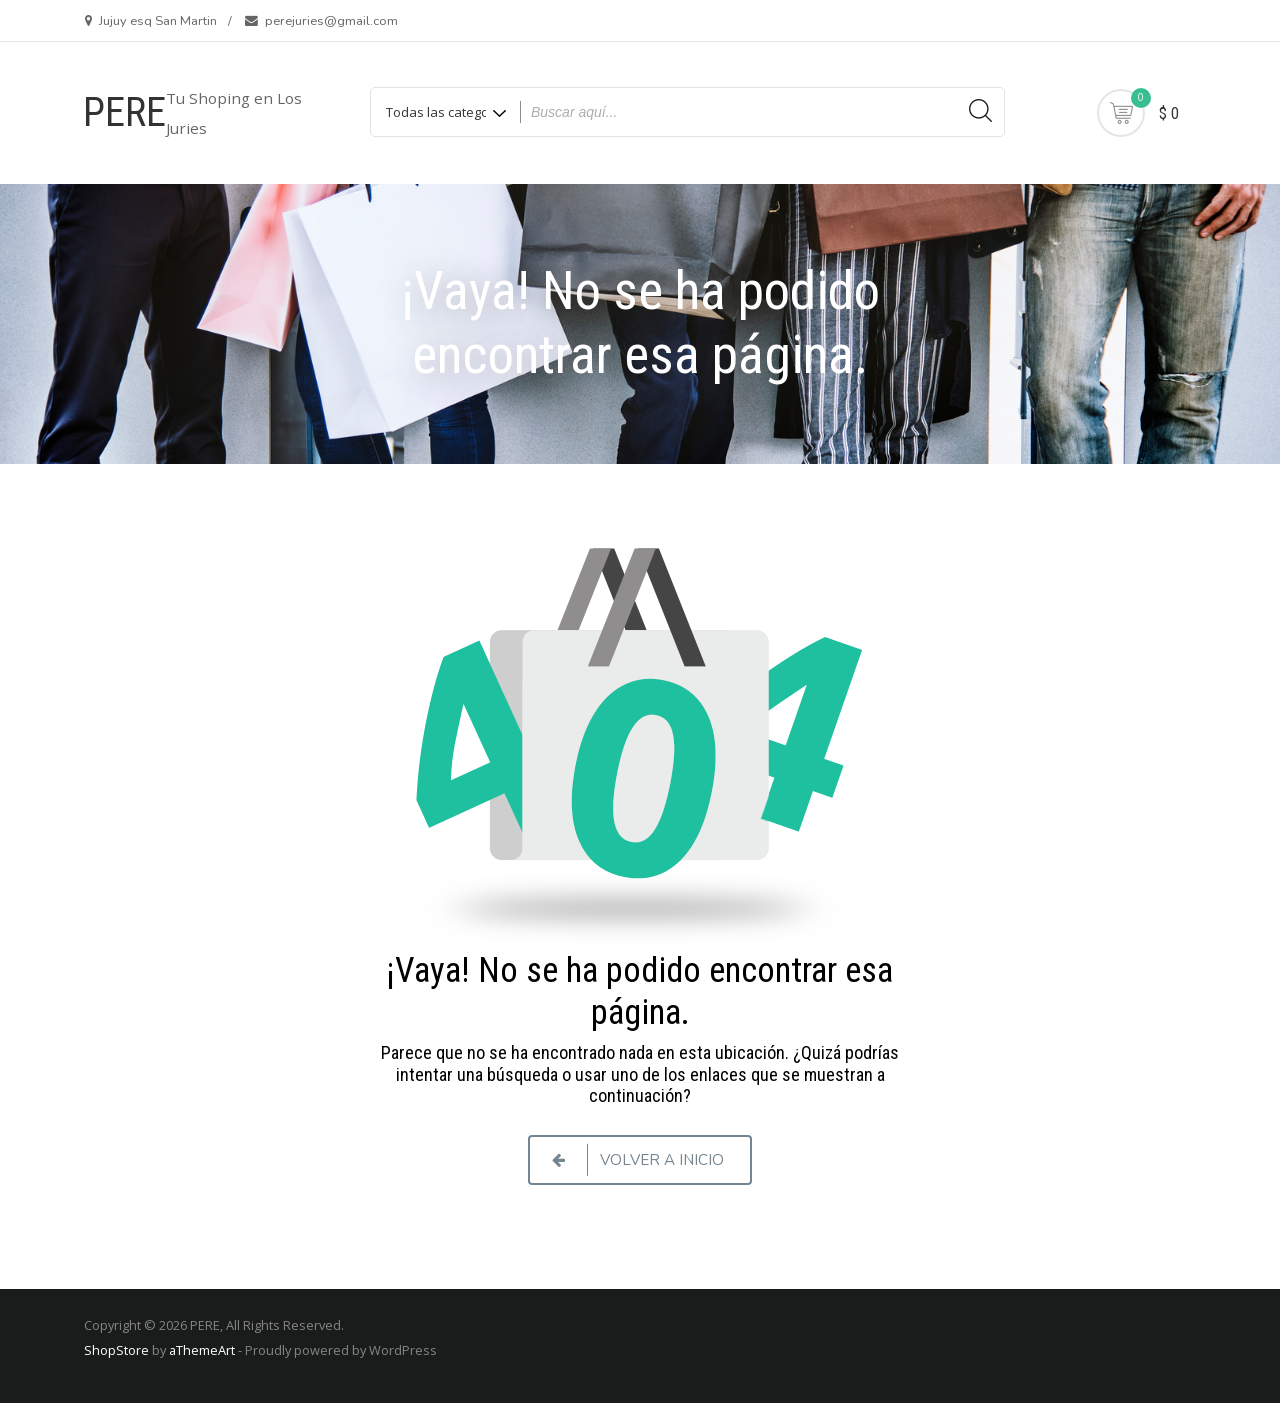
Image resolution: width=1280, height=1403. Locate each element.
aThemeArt (202, 1350)
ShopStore (116, 1350)
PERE (124, 112)
